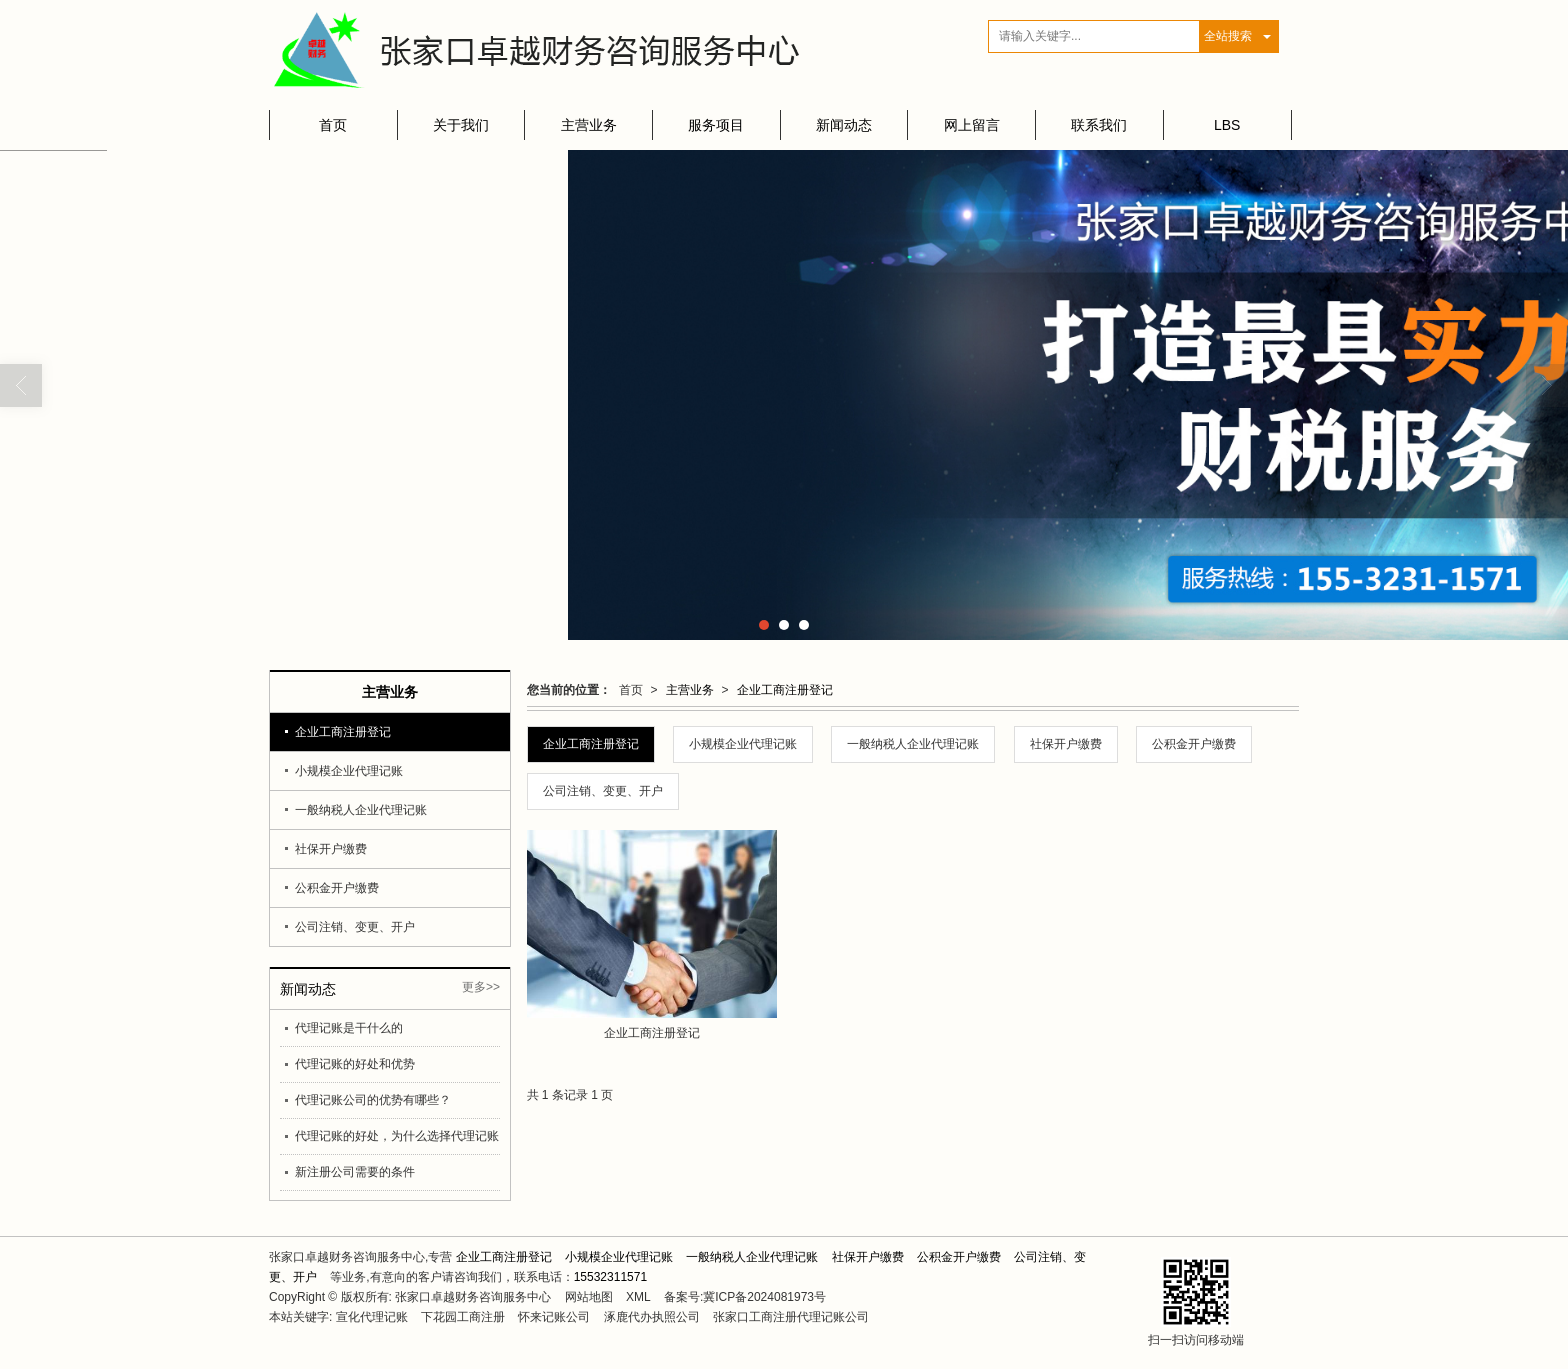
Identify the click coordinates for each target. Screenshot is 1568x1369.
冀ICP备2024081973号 (764, 1297)
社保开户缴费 (1066, 744)
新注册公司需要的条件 (355, 1172)
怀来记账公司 (554, 1317)
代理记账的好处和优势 (355, 1064)
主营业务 (589, 125)
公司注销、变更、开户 (603, 791)
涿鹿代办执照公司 (652, 1317)
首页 (333, 125)
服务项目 (716, 125)
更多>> (481, 987)
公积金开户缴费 (1194, 744)
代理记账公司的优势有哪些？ (373, 1100)
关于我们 (461, 125)
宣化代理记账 (372, 1317)
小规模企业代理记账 (743, 744)
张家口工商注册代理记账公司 (791, 1317)
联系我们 (1099, 125)
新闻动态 (844, 125)
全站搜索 (1228, 36)
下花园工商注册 (463, 1317)
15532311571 (610, 1277)
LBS (1227, 125)
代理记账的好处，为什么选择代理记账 (397, 1136)
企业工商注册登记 (785, 690)
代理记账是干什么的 (349, 1028)
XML (638, 1297)
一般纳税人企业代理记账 (913, 744)
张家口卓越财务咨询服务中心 (473, 1297)
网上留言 (972, 125)
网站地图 (589, 1297)
